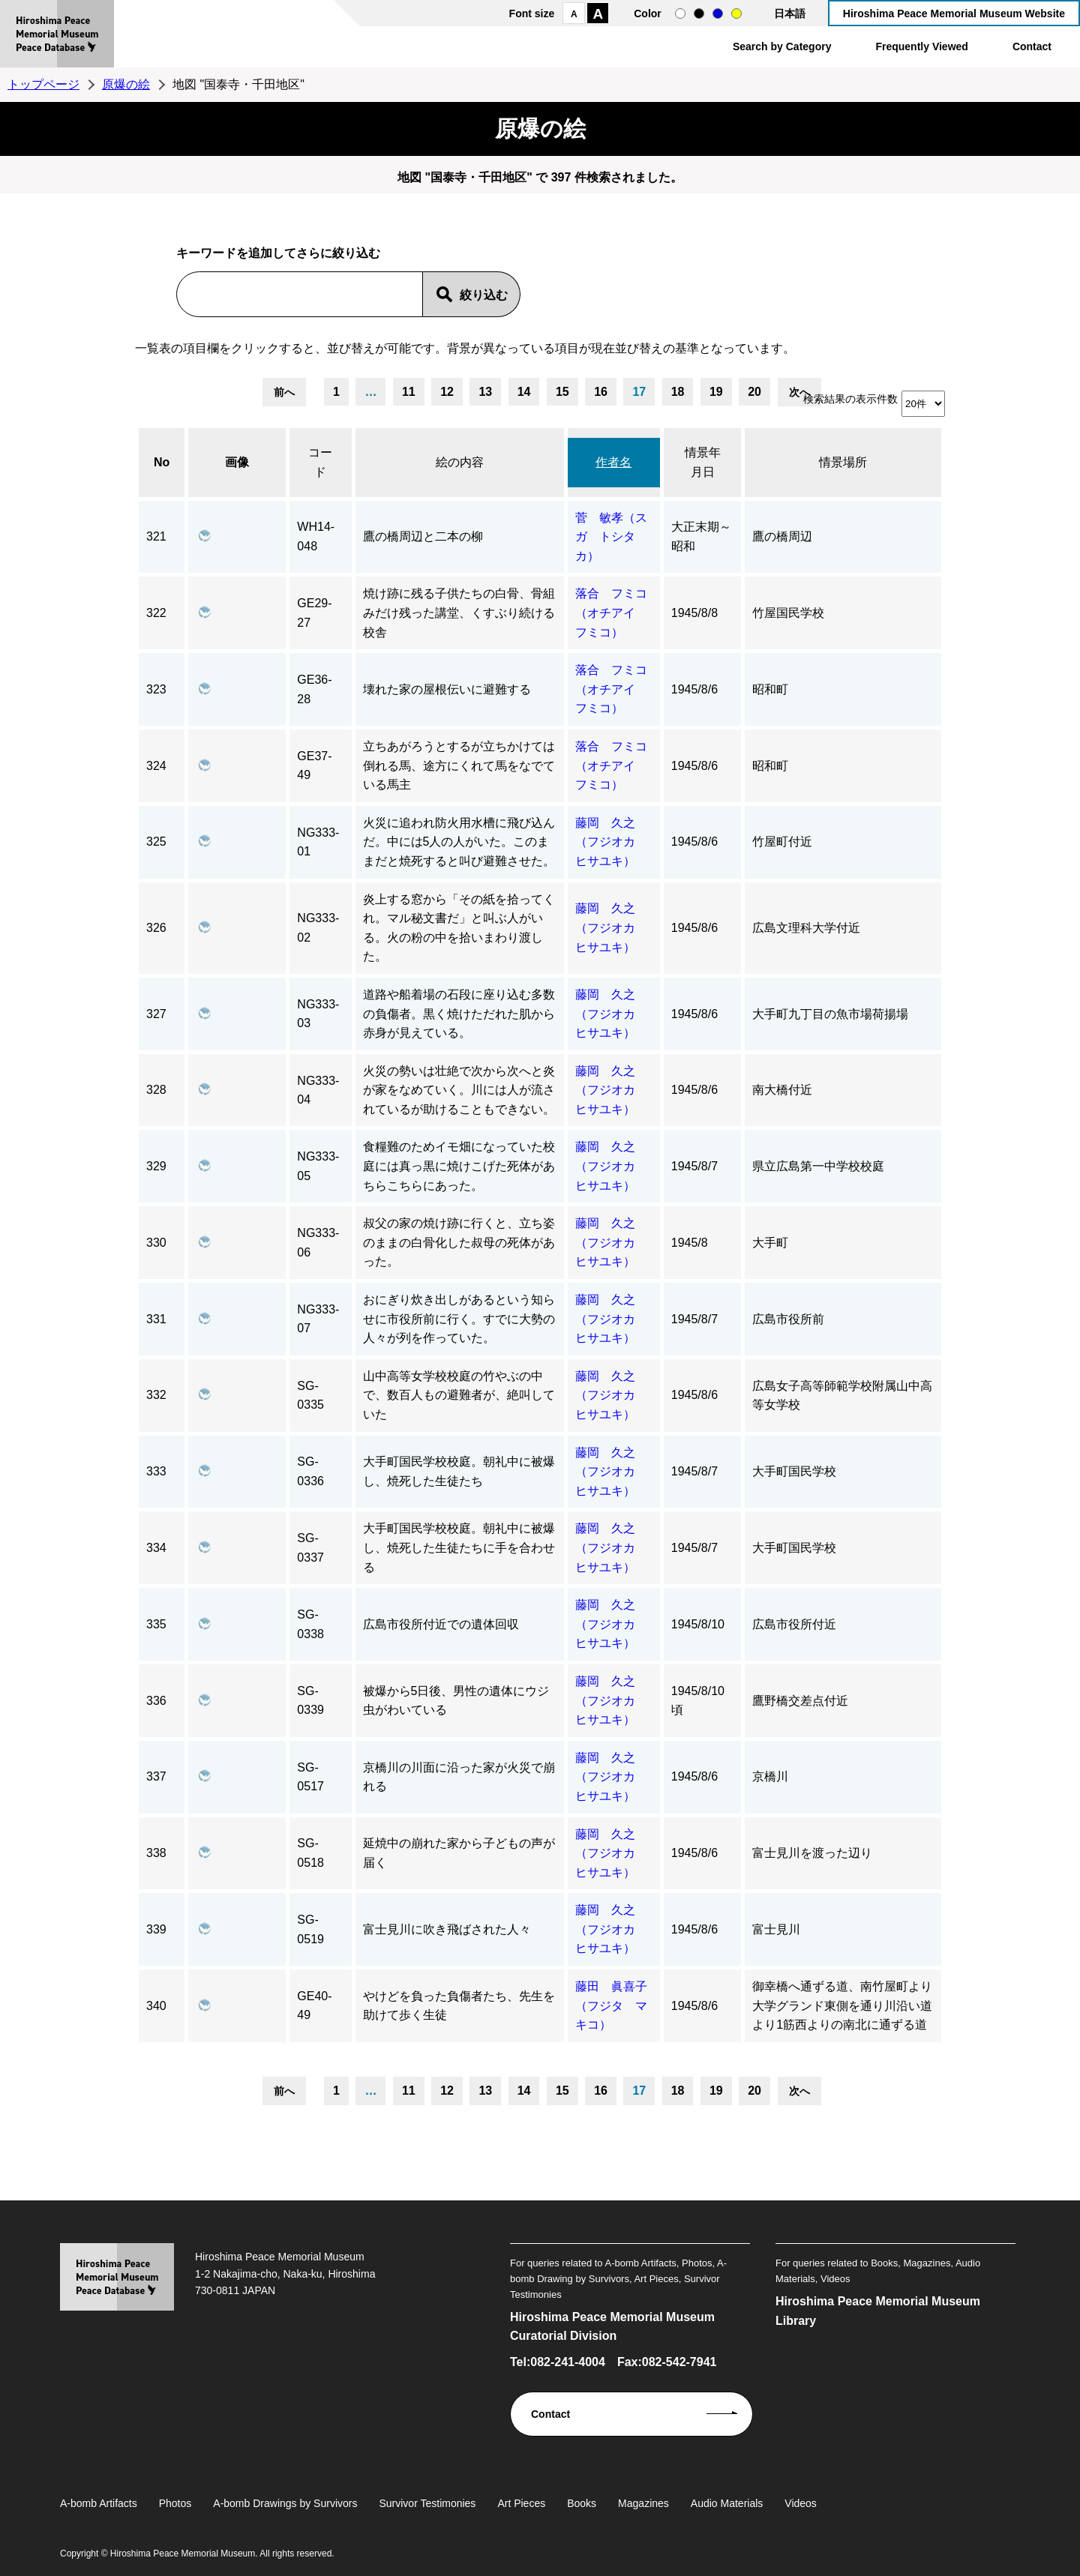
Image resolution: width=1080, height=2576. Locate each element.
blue (717, 13)
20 (754, 391)
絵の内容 (460, 462)
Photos (175, 2503)
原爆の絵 (126, 84)
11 (409, 391)
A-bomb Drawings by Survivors (285, 2503)
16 (601, 391)
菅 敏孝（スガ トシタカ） (611, 536)
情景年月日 (703, 462)
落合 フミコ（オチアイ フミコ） (611, 612)
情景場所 (843, 462)
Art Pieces (521, 2503)
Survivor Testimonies (427, 2503)
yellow (736, 13)
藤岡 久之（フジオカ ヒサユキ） (611, 841)
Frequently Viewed (921, 46)
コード (320, 462)
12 (447, 391)
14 (524, 391)
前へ (284, 392)
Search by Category (782, 46)
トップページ (44, 84)
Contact (1032, 46)
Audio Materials (727, 2503)
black (699, 13)
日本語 (790, 13)
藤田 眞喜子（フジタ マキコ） (611, 2005)
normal (680, 13)
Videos (800, 2503)
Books (581, 2503)
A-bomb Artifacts (98, 2503)
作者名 (614, 462)
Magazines (643, 2503)
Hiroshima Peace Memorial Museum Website (954, 13)
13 (485, 391)
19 (716, 391)
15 (562, 391)
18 (678, 391)
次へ (799, 392)
